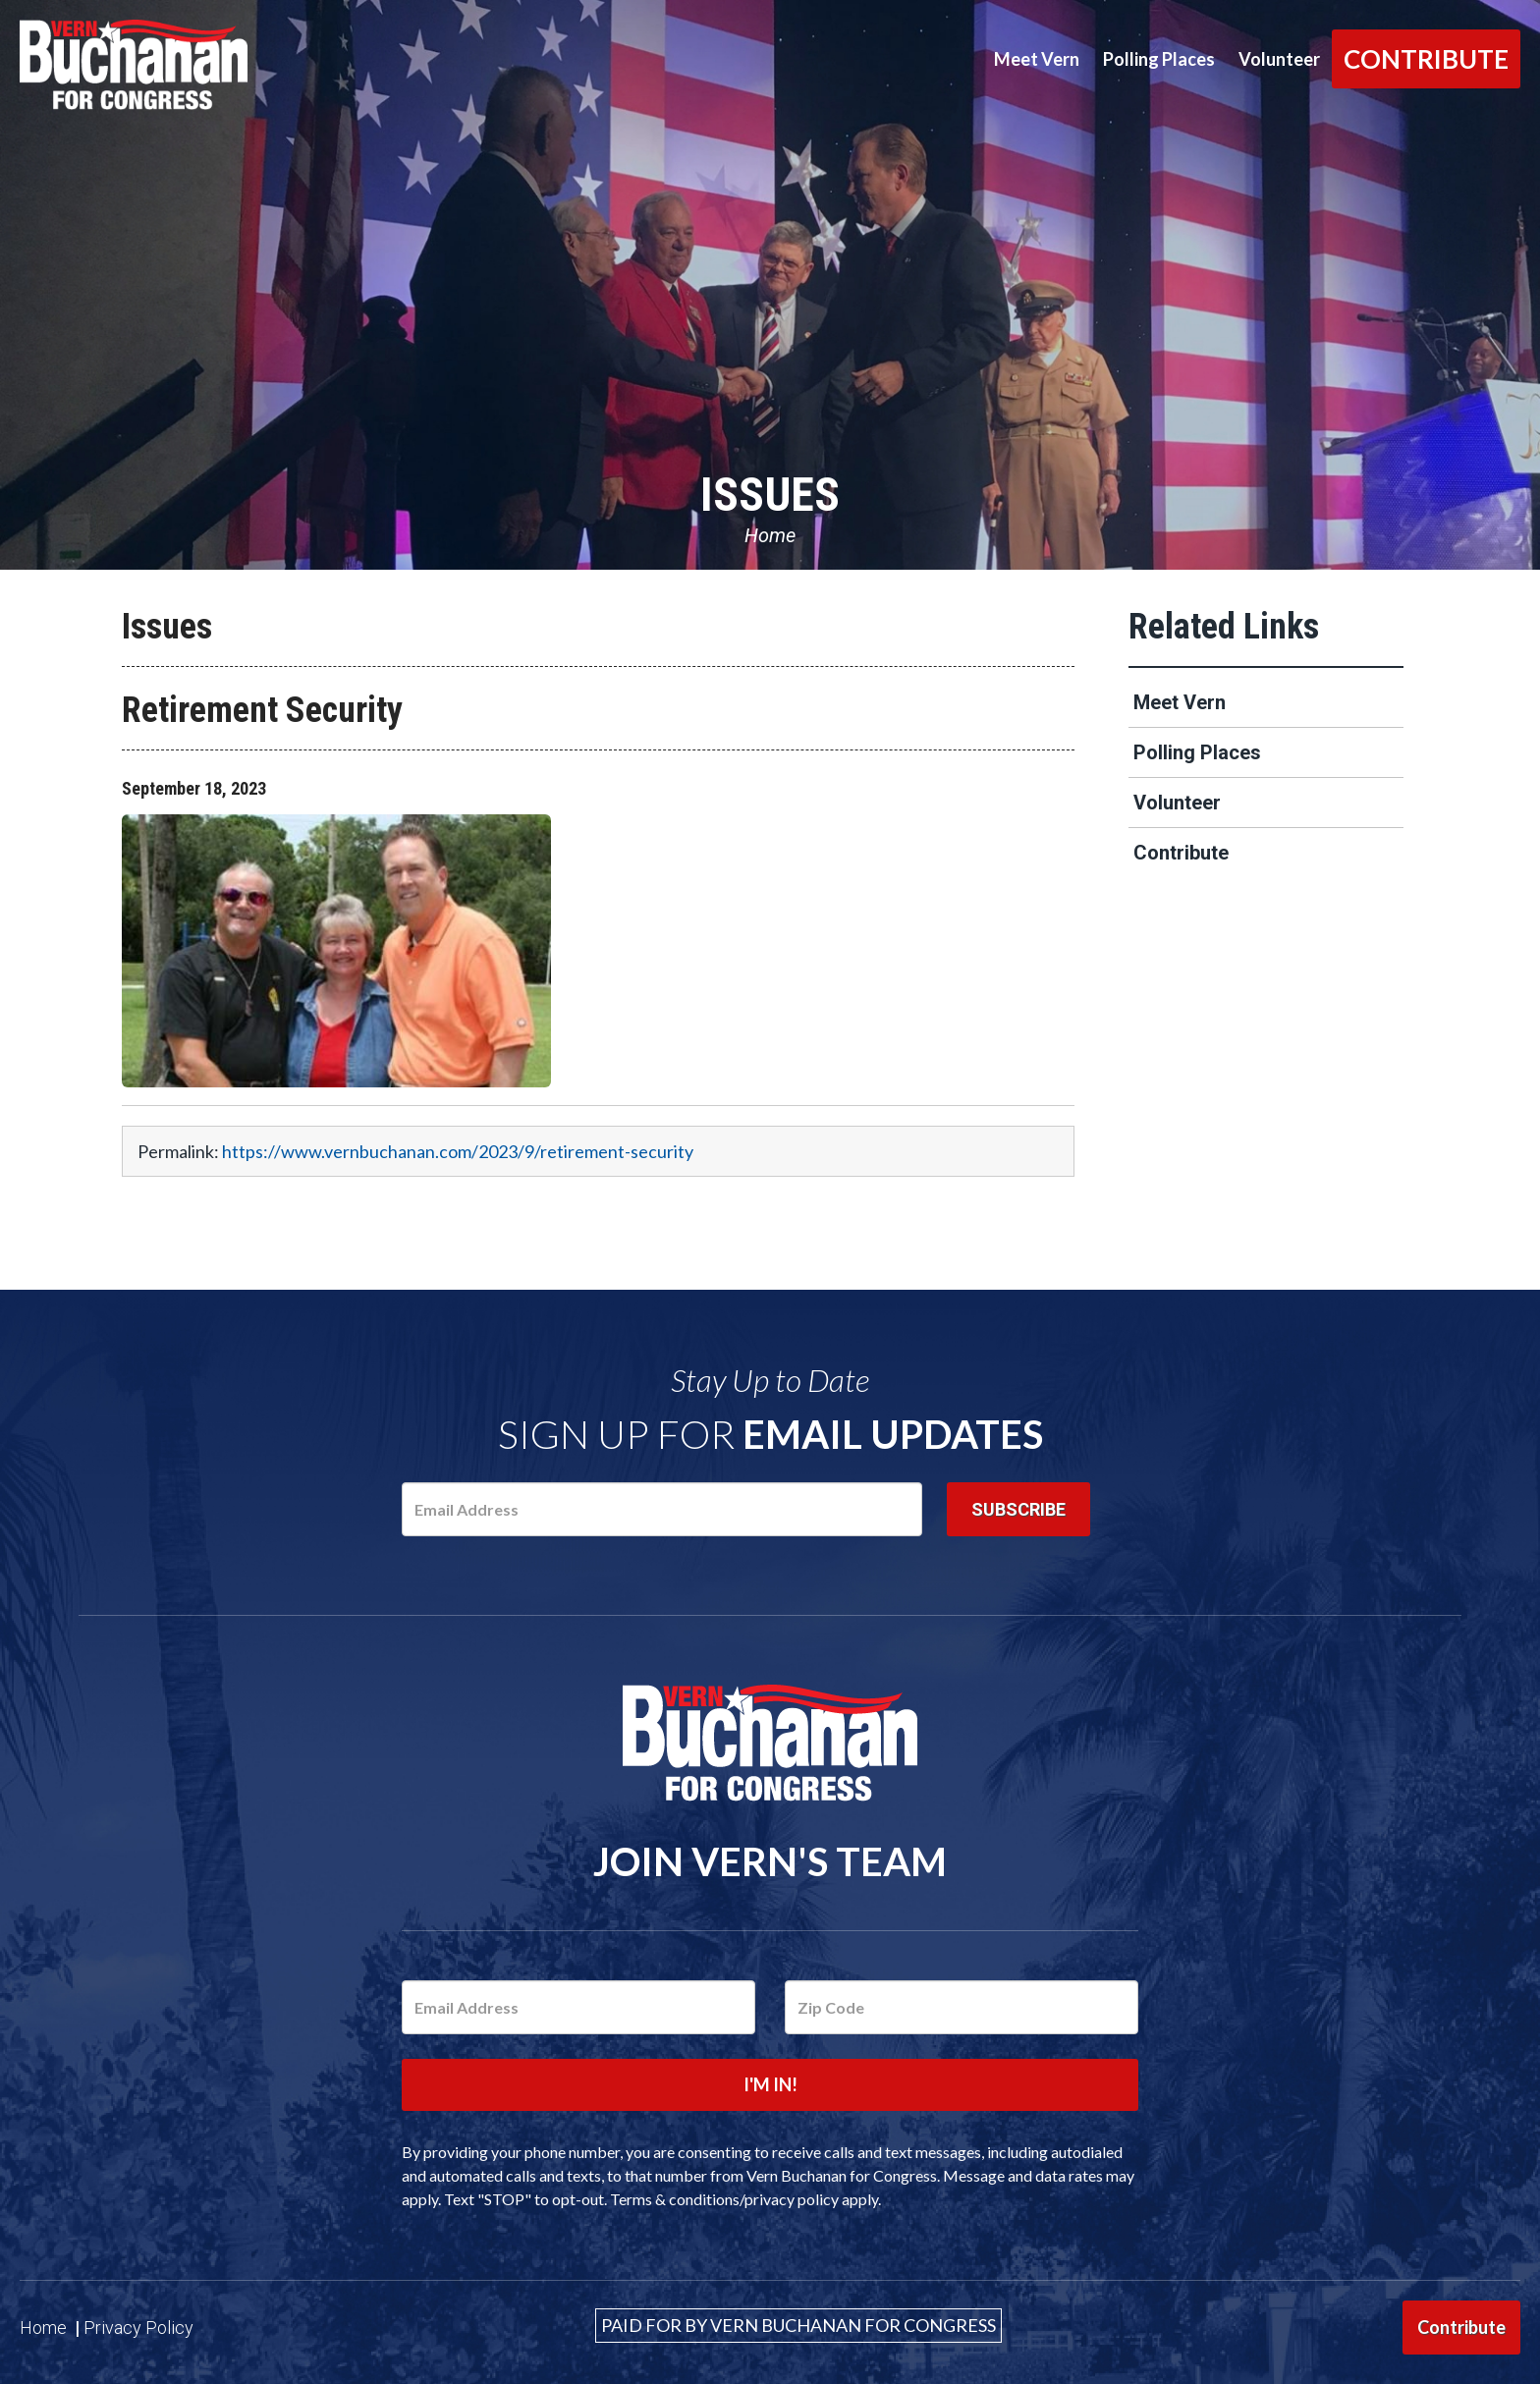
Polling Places (1159, 59)
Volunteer (1279, 59)
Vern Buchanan (191, 65)
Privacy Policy (138, 2327)
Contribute (1426, 59)
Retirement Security (262, 710)
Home (770, 535)
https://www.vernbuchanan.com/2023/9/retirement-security (457, 1151)
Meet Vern (1036, 59)
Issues (770, 495)
